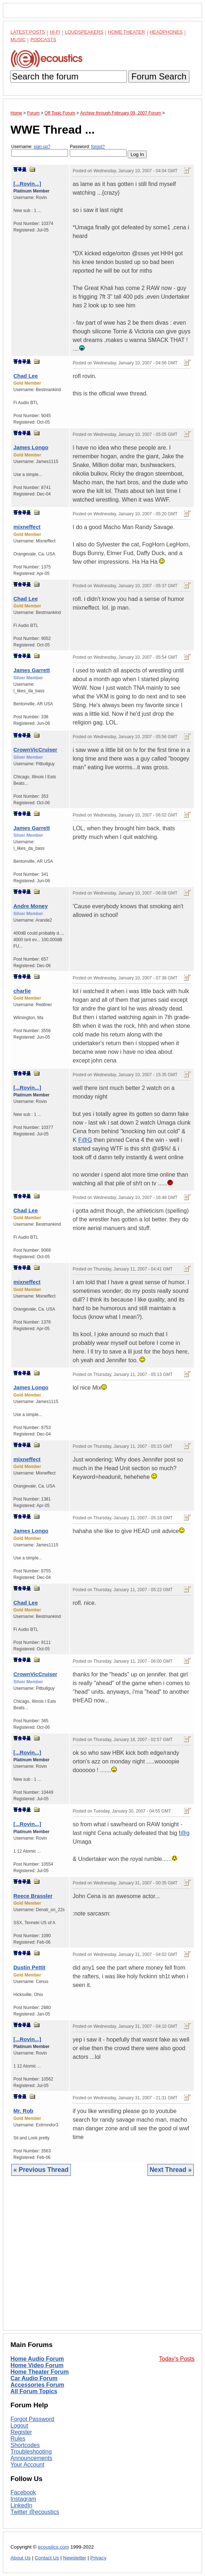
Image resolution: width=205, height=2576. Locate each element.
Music (18, 39)
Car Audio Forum (33, 2378)
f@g (184, 1833)
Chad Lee (25, 376)
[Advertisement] (102, 2258)
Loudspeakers (84, 32)
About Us (20, 2557)
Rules (17, 2439)
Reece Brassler (32, 1896)
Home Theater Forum (39, 2372)
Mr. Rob (23, 2111)
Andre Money (30, 906)
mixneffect (26, 527)
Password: (98, 150)
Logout (19, 2426)
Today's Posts (177, 2359)
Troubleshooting (31, 2452)
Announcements (31, 2458)
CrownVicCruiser (35, 749)
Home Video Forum (36, 2365)
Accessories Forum (37, 2385)
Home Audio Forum (37, 2359)
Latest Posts (27, 32)
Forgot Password (32, 2419)
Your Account (27, 2465)
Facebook (23, 2492)
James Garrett (31, 670)
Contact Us (47, 2557)
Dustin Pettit (29, 1967)
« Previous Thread (41, 2169)
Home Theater (126, 32)
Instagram (23, 2499)
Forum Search (158, 76)
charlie (22, 991)
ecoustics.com (53, 2547)
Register (21, 2432)
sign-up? (42, 146)
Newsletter (74, 2557)
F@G (85, 1140)
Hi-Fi (55, 32)
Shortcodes (25, 2445)
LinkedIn (21, 2505)
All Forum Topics (33, 2391)
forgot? (97, 146)
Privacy (98, 2557)
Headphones (166, 32)
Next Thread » (171, 2169)
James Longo (30, 447)
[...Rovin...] (27, 184)
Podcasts (43, 39)
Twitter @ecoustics (34, 2512)
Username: (39, 150)
